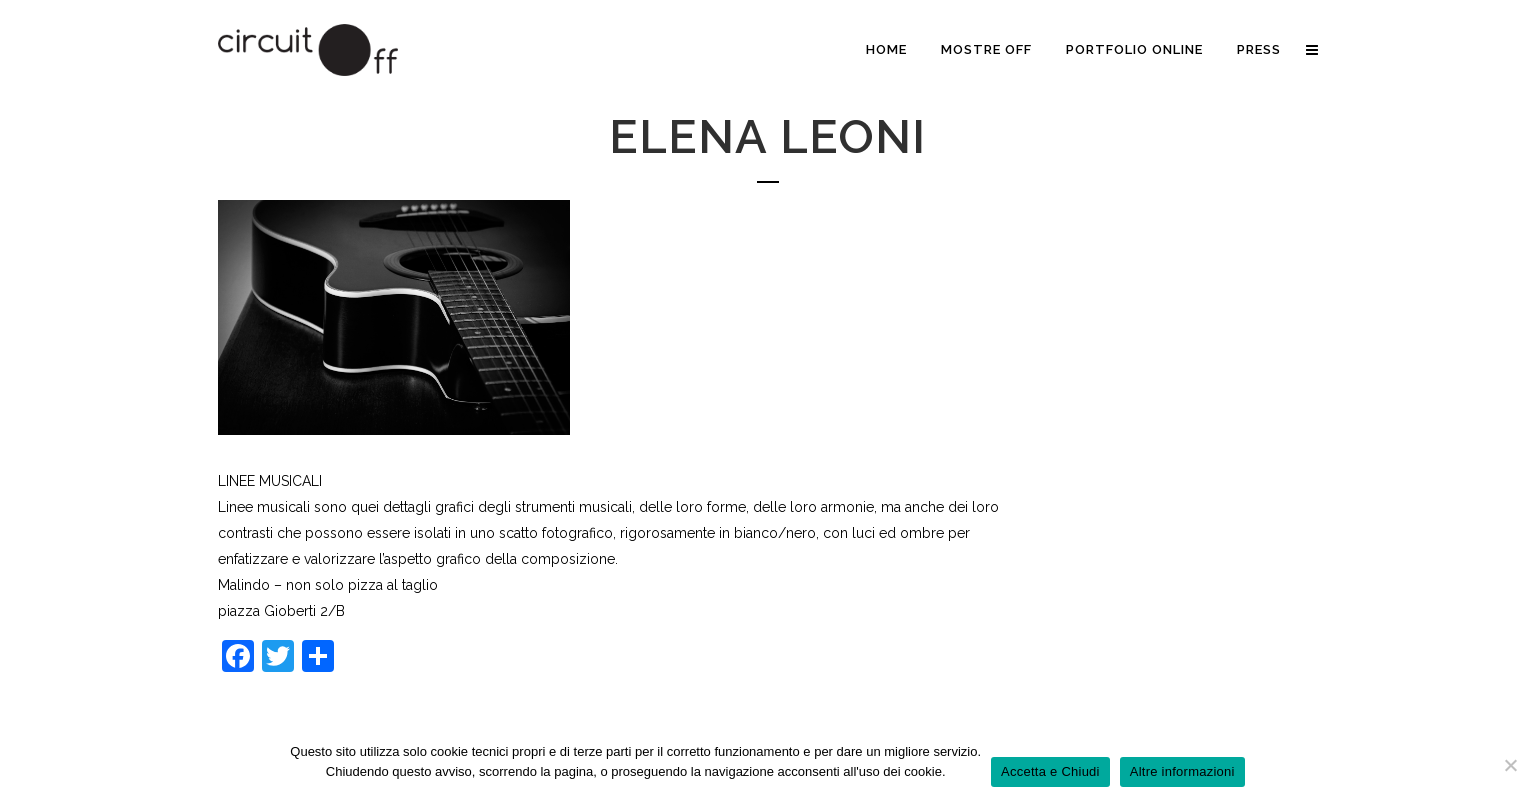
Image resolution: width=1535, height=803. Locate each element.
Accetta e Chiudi (1050, 771)
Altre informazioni (1182, 771)
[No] (1510, 765)
